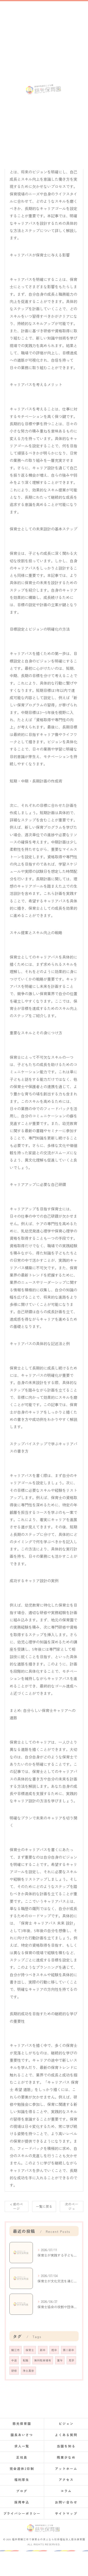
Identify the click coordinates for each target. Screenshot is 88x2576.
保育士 (30, 2350)
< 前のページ (16, 2206)
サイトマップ (66, 2513)
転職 (25, 2360)
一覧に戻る (44, 2206)
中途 (14, 2360)
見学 (71, 2360)
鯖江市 (15, 2350)
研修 (14, 2371)
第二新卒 (68, 2350)
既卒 (54, 2350)
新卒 (43, 2350)
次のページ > (71, 2206)
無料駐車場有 (42, 2360)
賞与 (60, 2360)
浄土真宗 (28, 2371)
